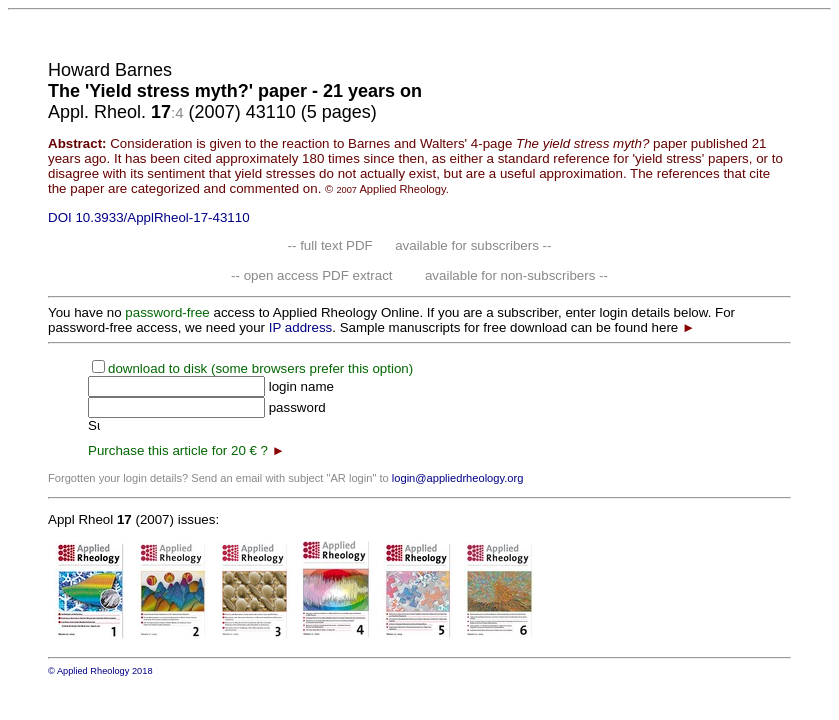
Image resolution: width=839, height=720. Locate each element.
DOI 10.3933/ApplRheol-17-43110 (149, 217)
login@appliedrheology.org (458, 478)
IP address (300, 327)
